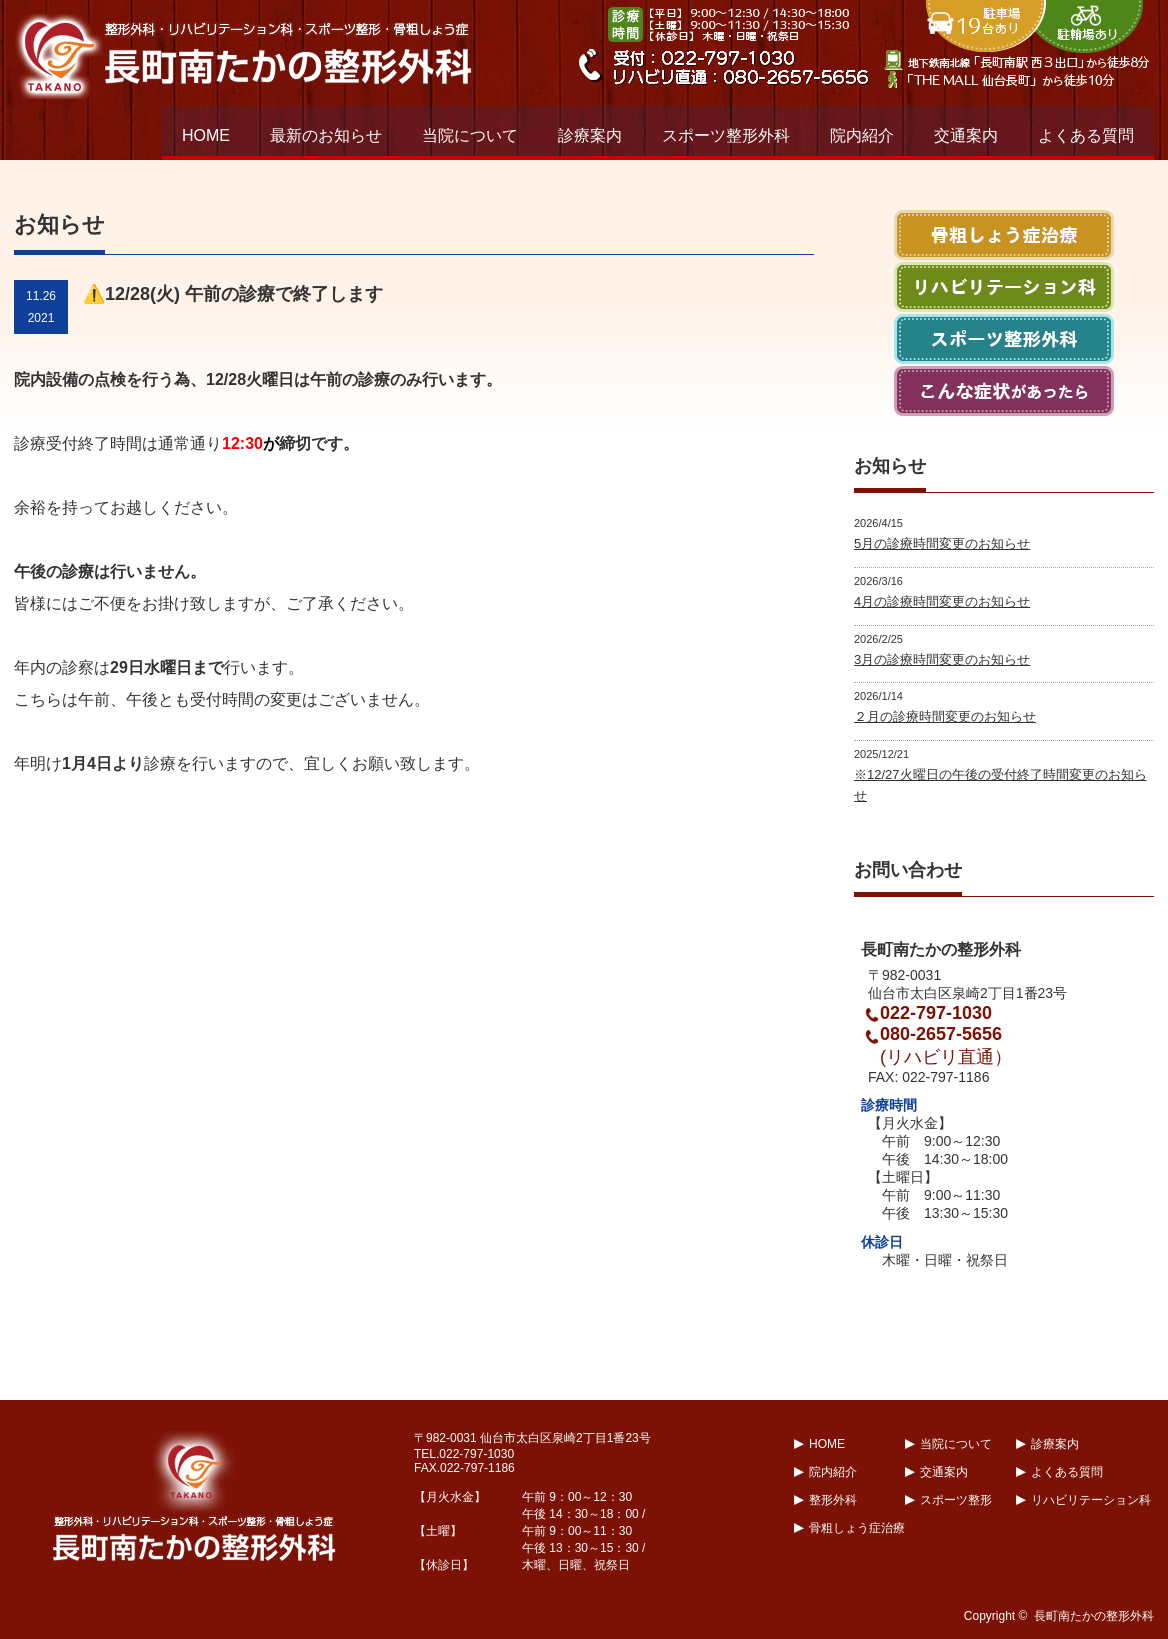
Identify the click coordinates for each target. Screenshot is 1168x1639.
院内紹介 (862, 135)
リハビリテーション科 (1091, 1500)
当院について (470, 135)
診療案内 (590, 135)
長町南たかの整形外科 (1094, 1616)
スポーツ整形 (956, 1500)
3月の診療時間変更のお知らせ (942, 659)
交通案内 (966, 135)
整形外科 (833, 1500)
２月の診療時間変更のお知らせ (945, 716)
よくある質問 (1086, 135)
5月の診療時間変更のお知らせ (942, 543)
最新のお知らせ (326, 135)
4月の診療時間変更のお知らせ (942, 601)
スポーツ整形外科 (726, 135)
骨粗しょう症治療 (857, 1528)
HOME (206, 135)
